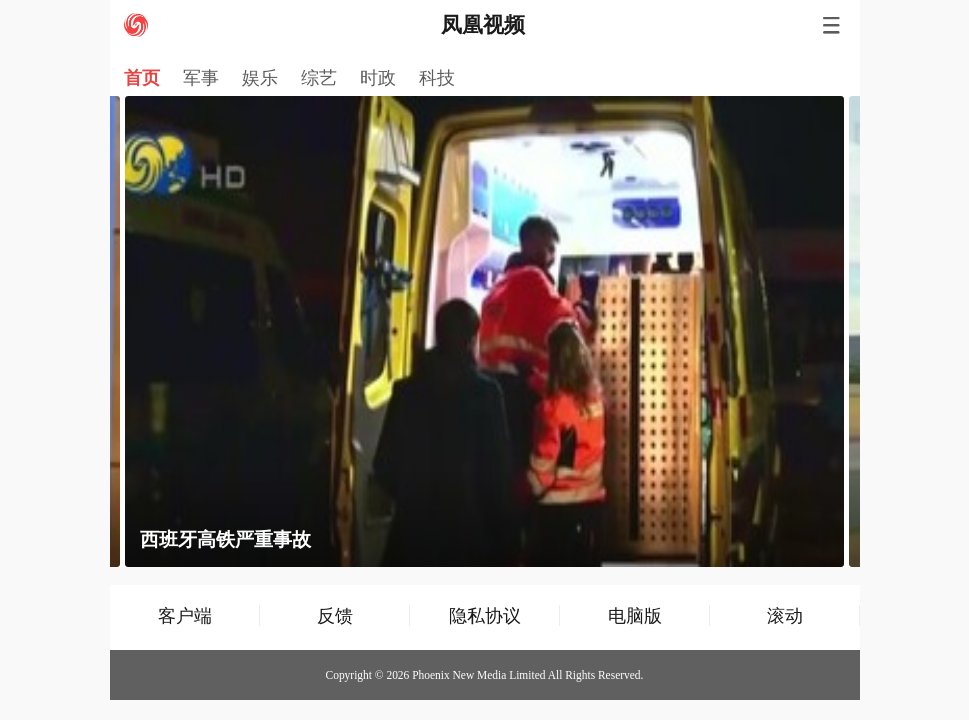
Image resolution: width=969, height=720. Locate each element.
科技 (437, 78)
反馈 (335, 615)
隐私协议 (485, 615)
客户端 (185, 615)
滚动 (785, 615)
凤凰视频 (483, 25)
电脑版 (635, 615)
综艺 (319, 78)
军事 (201, 78)
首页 (142, 78)
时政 (378, 78)
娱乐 (260, 78)
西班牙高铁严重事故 (225, 539)
